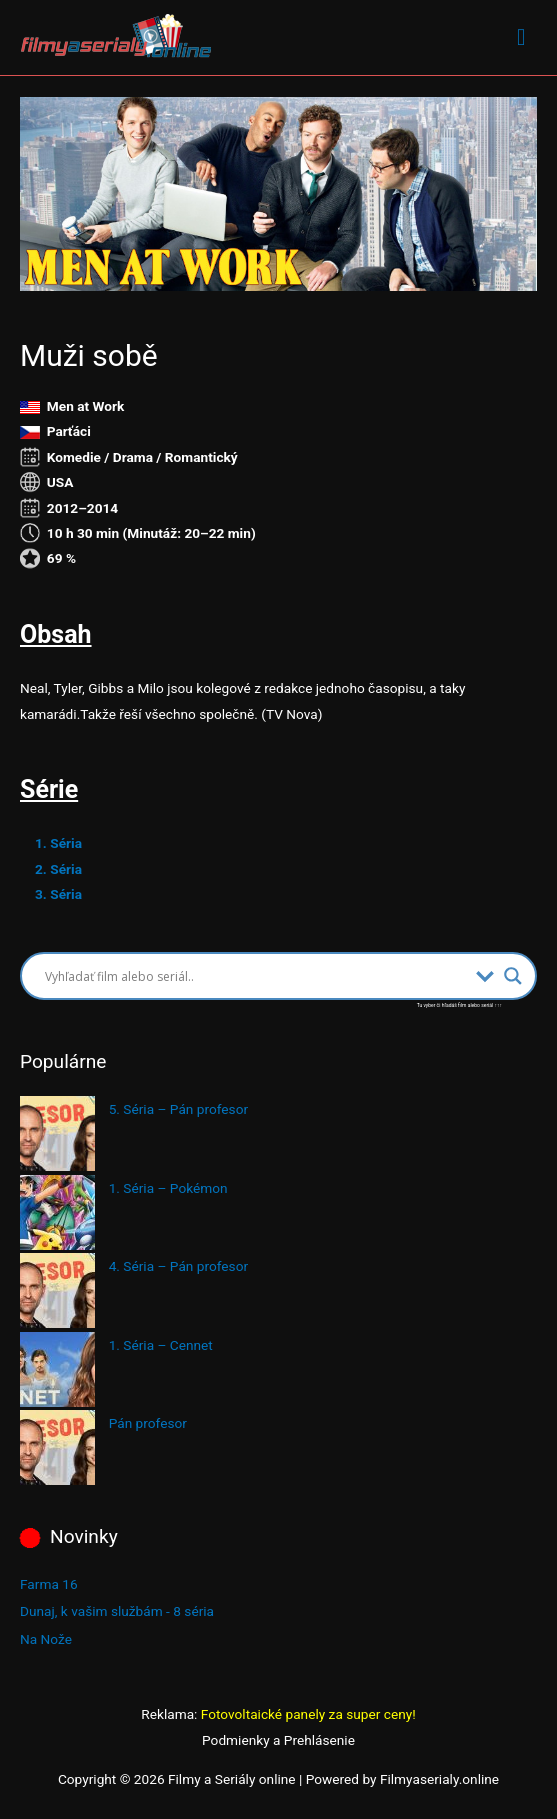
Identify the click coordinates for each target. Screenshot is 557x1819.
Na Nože (46, 1639)
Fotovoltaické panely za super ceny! (308, 1714)
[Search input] (255, 976)
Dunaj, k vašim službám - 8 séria (117, 1611)
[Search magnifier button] (513, 976)
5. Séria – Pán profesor (178, 1109)
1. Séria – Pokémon (168, 1188)
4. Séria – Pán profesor (178, 1266)
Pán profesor (148, 1423)
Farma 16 (49, 1584)
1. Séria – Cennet (161, 1345)
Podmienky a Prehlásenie (278, 1740)
